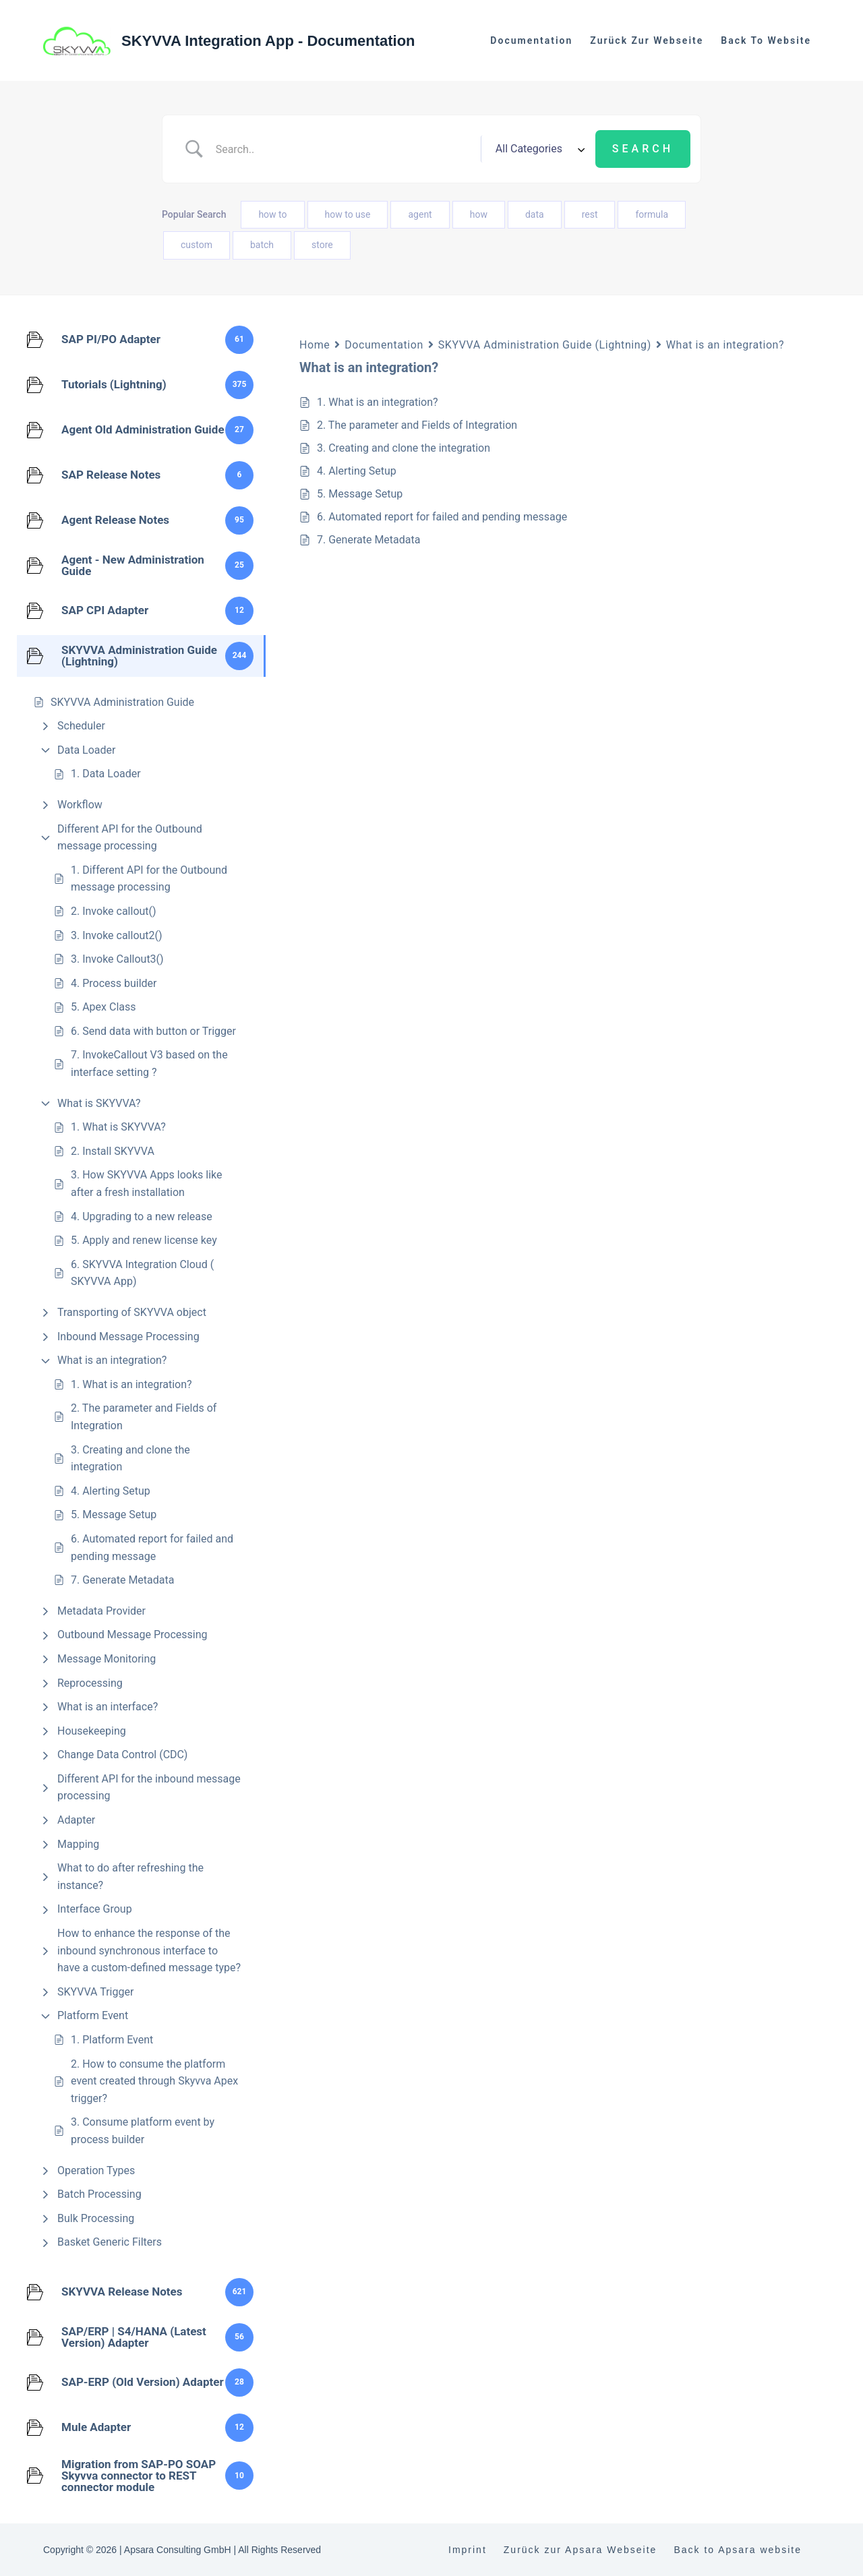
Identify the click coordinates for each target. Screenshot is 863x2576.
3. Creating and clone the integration (130, 1458)
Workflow (79, 804)
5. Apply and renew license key (144, 1240)
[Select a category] (538, 149)
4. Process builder (114, 983)
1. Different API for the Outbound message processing (149, 879)
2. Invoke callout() (113, 911)
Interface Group (94, 1909)
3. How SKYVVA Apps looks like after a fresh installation (146, 1183)
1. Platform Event (112, 2039)
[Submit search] (642, 149)
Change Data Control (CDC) (122, 1754)
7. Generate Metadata (122, 1580)
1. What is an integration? (131, 1384)
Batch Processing (99, 2194)
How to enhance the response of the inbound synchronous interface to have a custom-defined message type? (149, 1950)
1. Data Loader (106, 773)
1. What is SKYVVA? (118, 1126)
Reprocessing (90, 1683)
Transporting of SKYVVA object (131, 1312)
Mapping (78, 1844)
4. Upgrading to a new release (141, 1216)
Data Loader (86, 750)
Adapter (76, 1820)
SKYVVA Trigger (95, 1991)
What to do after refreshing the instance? (130, 1876)
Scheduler (81, 725)
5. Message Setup (113, 1514)
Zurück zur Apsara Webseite (580, 2549)
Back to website (766, 40)
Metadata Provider (101, 1611)
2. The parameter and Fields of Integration (143, 1417)
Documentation (531, 40)
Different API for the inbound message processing (149, 1787)
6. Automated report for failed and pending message (152, 1547)
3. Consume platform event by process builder (142, 2131)
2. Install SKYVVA (112, 1151)
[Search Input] (343, 149)
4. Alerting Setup (110, 1491)
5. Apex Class (103, 1006)
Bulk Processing (95, 2218)
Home (314, 344)
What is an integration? (112, 1360)
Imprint (467, 2549)
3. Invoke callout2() (116, 935)
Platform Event (92, 2015)
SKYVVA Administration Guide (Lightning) (544, 344)
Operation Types (96, 2170)
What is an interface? (107, 1706)
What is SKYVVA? (99, 1103)
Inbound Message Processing (128, 1336)
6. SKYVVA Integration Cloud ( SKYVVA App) (142, 1273)
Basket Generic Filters (109, 2242)
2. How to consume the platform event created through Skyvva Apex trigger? (154, 2081)
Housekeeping (91, 1731)
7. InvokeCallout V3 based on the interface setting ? (149, 1063)
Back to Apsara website (738, 2549)
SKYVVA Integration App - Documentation (268, 40)
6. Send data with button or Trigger (153, 1031)
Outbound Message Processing (132, 1634)
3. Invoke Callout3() (117, 959)
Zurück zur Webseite (646, 40)
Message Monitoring (106, 1658)
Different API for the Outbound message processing (129, 837)
